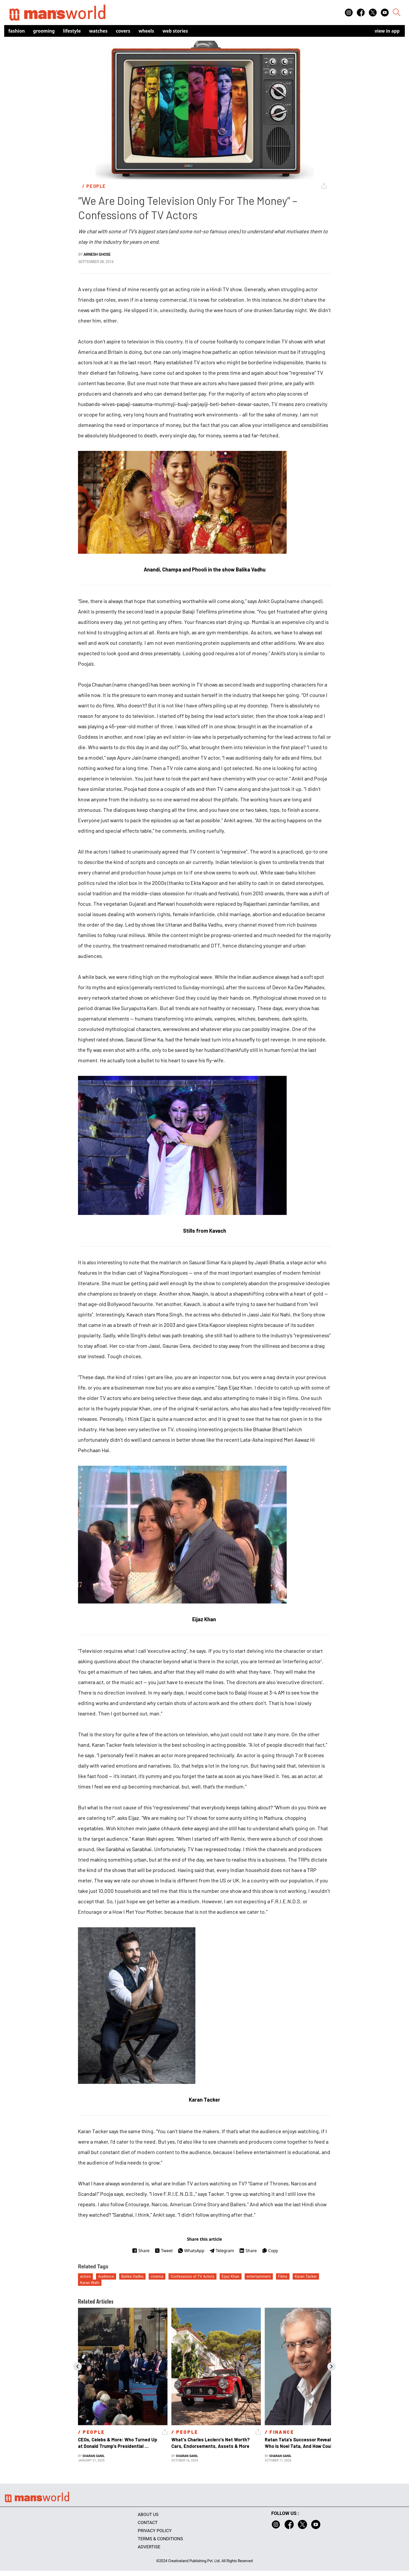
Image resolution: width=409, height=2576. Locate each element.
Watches (98, 31)
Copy (270, 2250)
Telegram (221, 2250)
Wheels (146, 31)
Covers (123, 31)
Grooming (44, 31)
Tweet (164, 2250)
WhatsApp (191, 2250)
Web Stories (175, 31)
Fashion (16, 31)
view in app (387, 31)
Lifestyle (72, 31)
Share (140, 2250)
